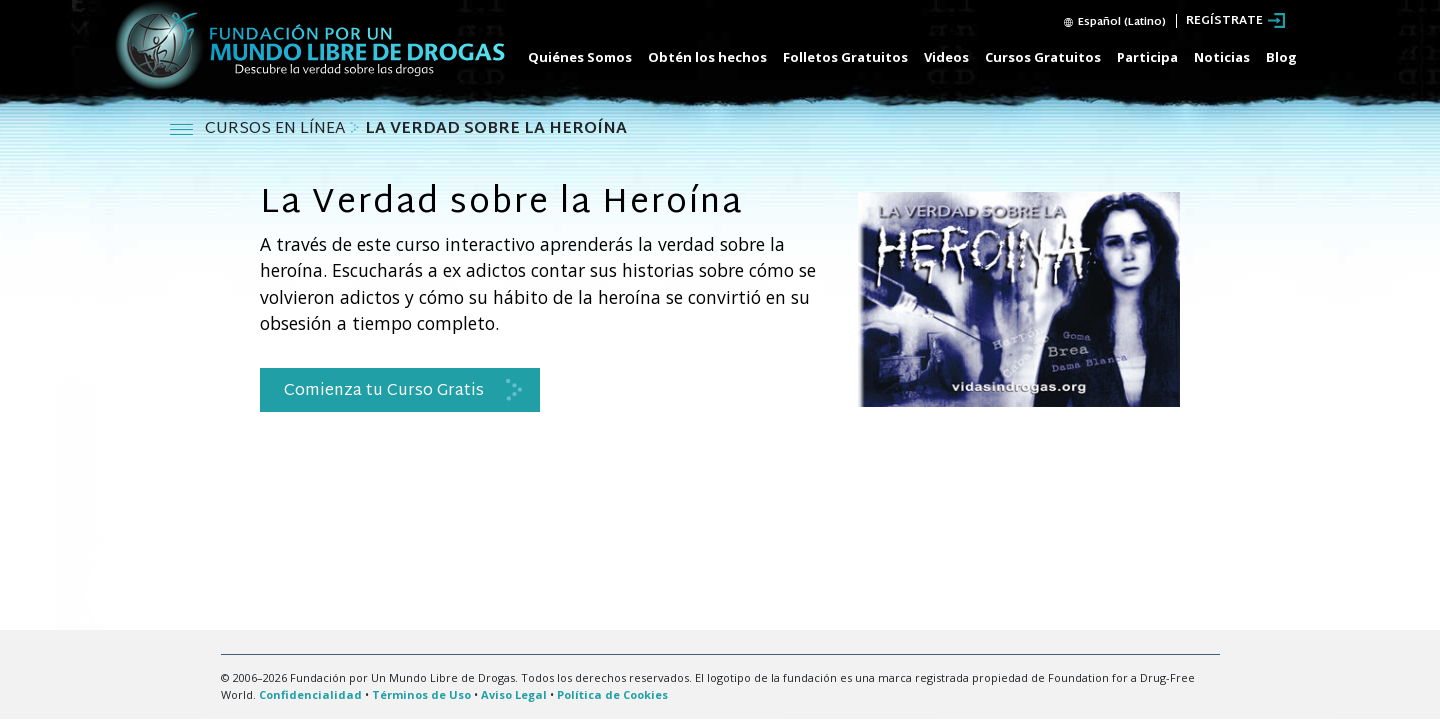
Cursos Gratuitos (1043, 57)
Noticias (1222, 57)
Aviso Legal (514, 694)
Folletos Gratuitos (845, 57)
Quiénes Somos (580, 57)
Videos (946, 57)
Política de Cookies (612, 694)
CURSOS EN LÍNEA (277, 129)
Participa (1147, 57)
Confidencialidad (310, 694)
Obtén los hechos (707, 57)
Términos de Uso (421, 694)
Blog (1281, 57)
